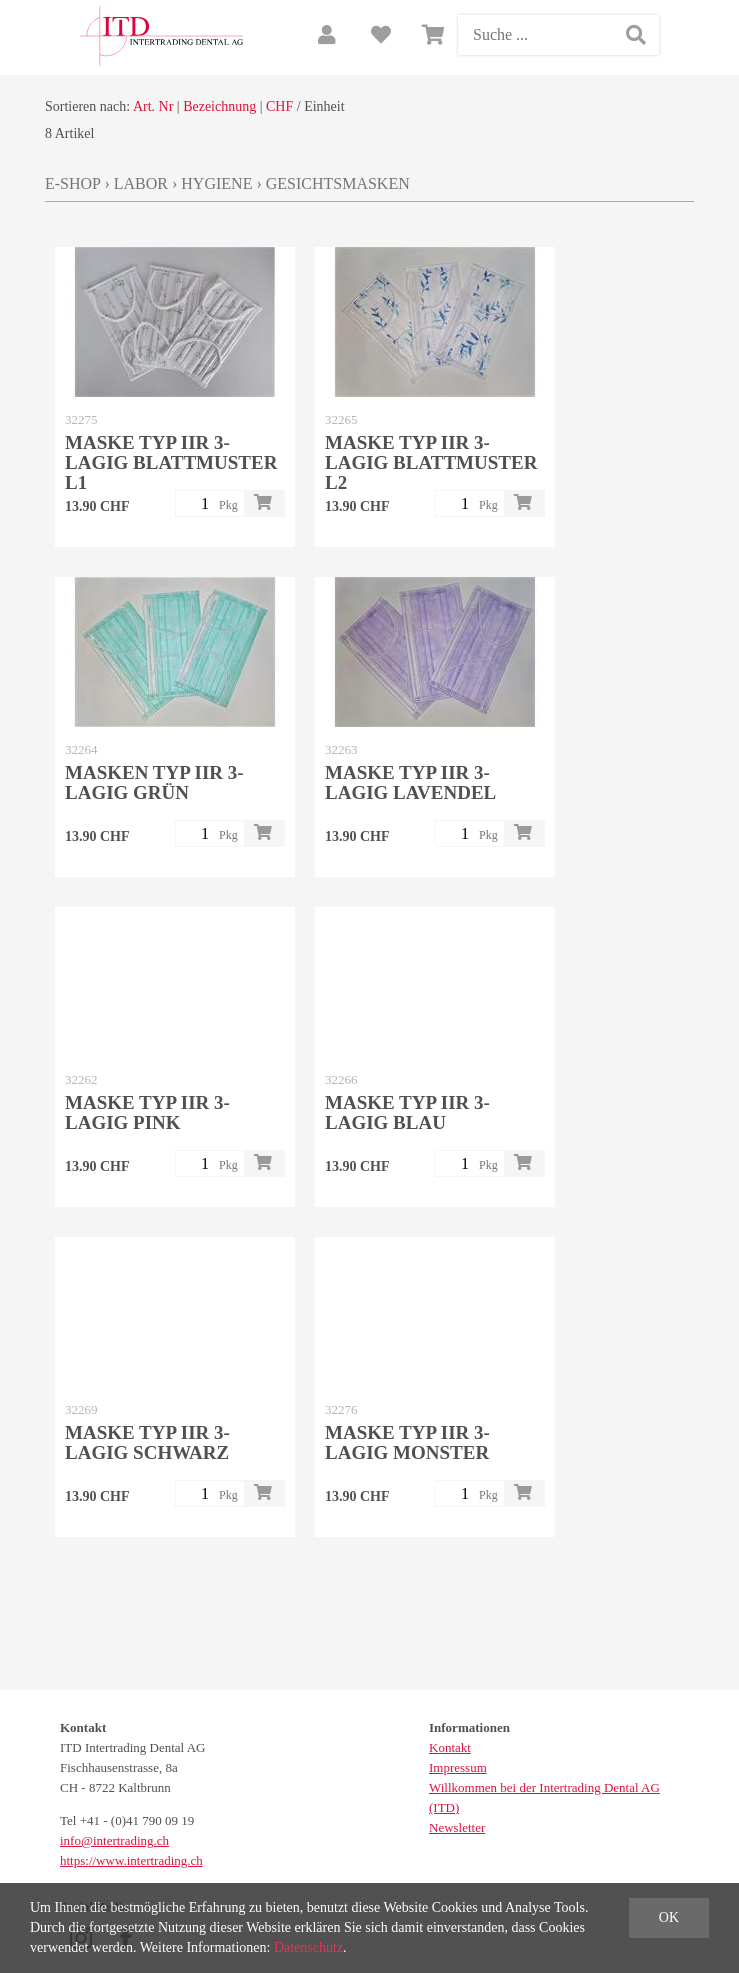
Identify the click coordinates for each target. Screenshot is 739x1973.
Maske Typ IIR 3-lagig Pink (147, 1112)
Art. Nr (153, 106)
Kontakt (450, 1747)
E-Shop (72, 183)
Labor (141, 183)
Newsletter (457, 1827)
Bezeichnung (219, 106)
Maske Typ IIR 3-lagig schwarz (147, 1442)
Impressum (458, 1767)
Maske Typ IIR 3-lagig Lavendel (410, 782)
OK (669, 1917)
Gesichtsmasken (338, 183)
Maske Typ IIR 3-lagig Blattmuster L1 (171, 462)
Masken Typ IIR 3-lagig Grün (154, 782)
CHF (279, 106)
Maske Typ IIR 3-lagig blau (407, 1112)
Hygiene (216, 183)
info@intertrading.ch (114, 1840)
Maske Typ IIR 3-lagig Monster (407, 1442)
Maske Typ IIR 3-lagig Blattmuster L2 (431, 462)
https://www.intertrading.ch (131, 1860)
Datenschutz (308, 1947)
